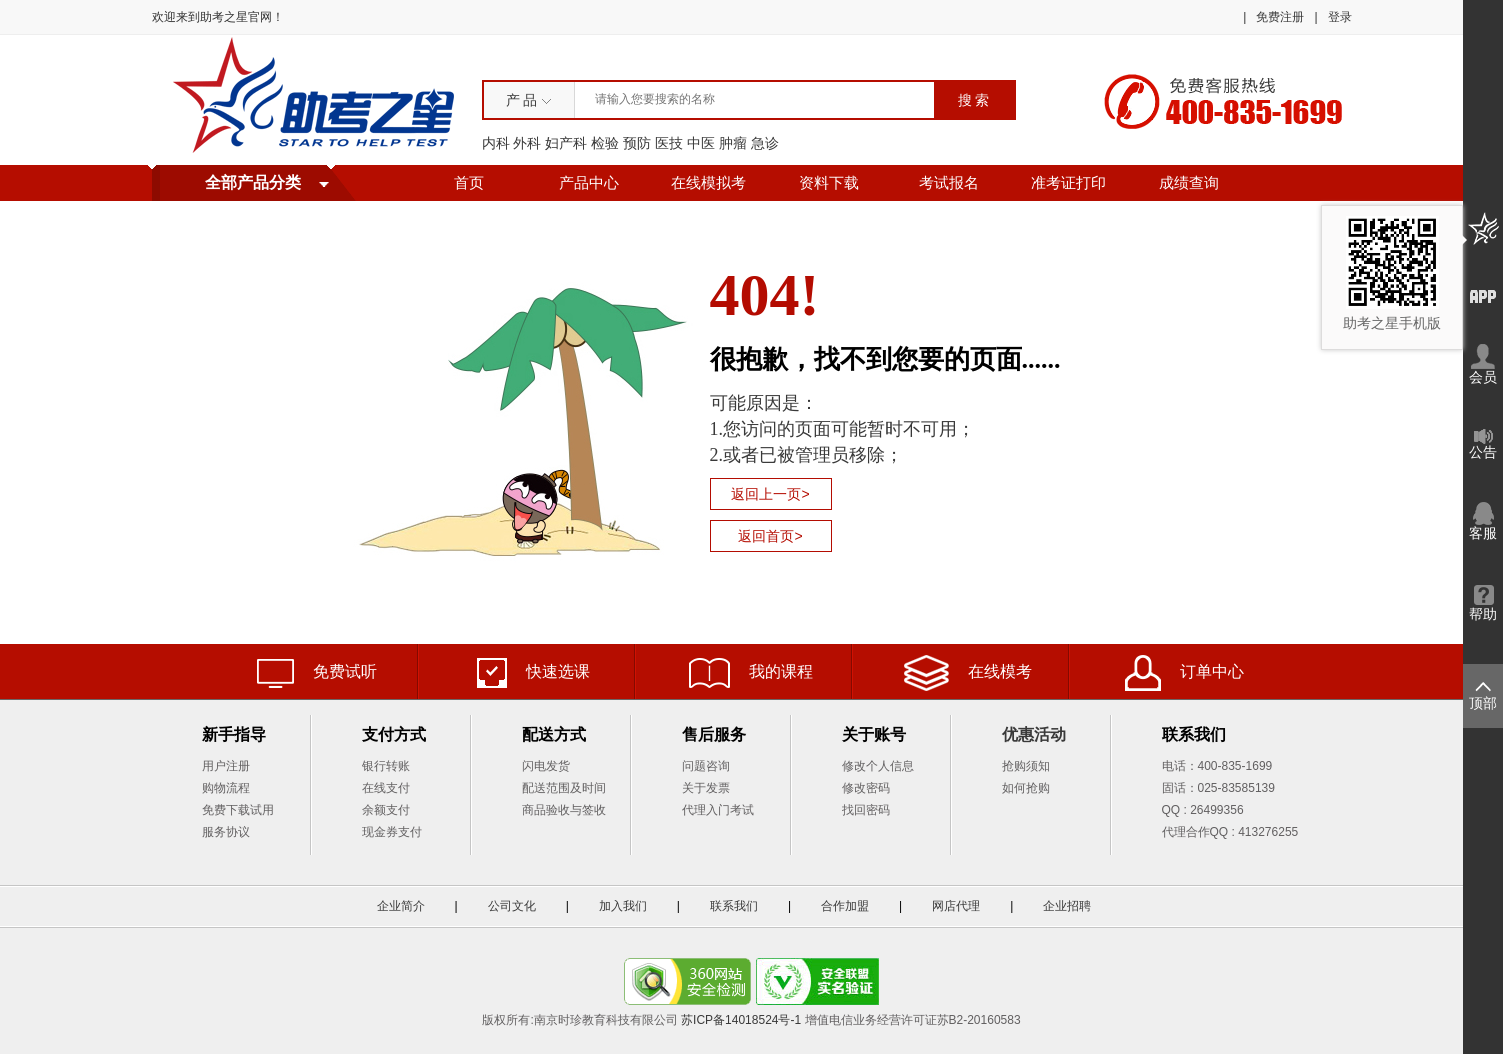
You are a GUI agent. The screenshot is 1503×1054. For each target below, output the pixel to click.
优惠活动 (1034, 734)
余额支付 (386, 810)
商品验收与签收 (564, 810)
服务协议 (226, 832)
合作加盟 (845, 906)
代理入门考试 (718, 810)
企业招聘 (1067, 906)
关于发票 (706, 788)
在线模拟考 (708, 183)
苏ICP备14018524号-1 (741, 1020)
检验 (605, 143)
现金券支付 (392, 832)
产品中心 (589, 183)
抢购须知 (1026, 766)
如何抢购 (1026, 788)
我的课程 (751, 673)
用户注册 (226, 766)
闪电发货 (546, 766)
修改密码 (866, 788)
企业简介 (401, 906)
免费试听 (317, 673)
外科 (527, 143)
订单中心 (1184, 673)
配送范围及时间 (564, 788)
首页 (469, 183)
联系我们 (734, 906)
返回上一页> (770, 494)
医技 (669, 143)
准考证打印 (1068, 183)
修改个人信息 (878, 766)
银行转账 (386, 766)
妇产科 (566, 143)
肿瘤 (733, 143)
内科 (496, 143)
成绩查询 (1189, 183)
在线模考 (968, 673)
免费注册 (1280, 17)
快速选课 (533, 673)
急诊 (765, 143)
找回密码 (866, 810)
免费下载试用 (238, 810)
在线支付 (386, 788)
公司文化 (512, 906)
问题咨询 (706, 766)
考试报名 (949, 183)
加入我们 (623, 906)
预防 (637, 143)
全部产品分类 (253, 182)
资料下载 (829, 183)
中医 (701, 143)
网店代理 (956, 906)
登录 (1340, 17)
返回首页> (770, 536)
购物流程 (226, 788)
